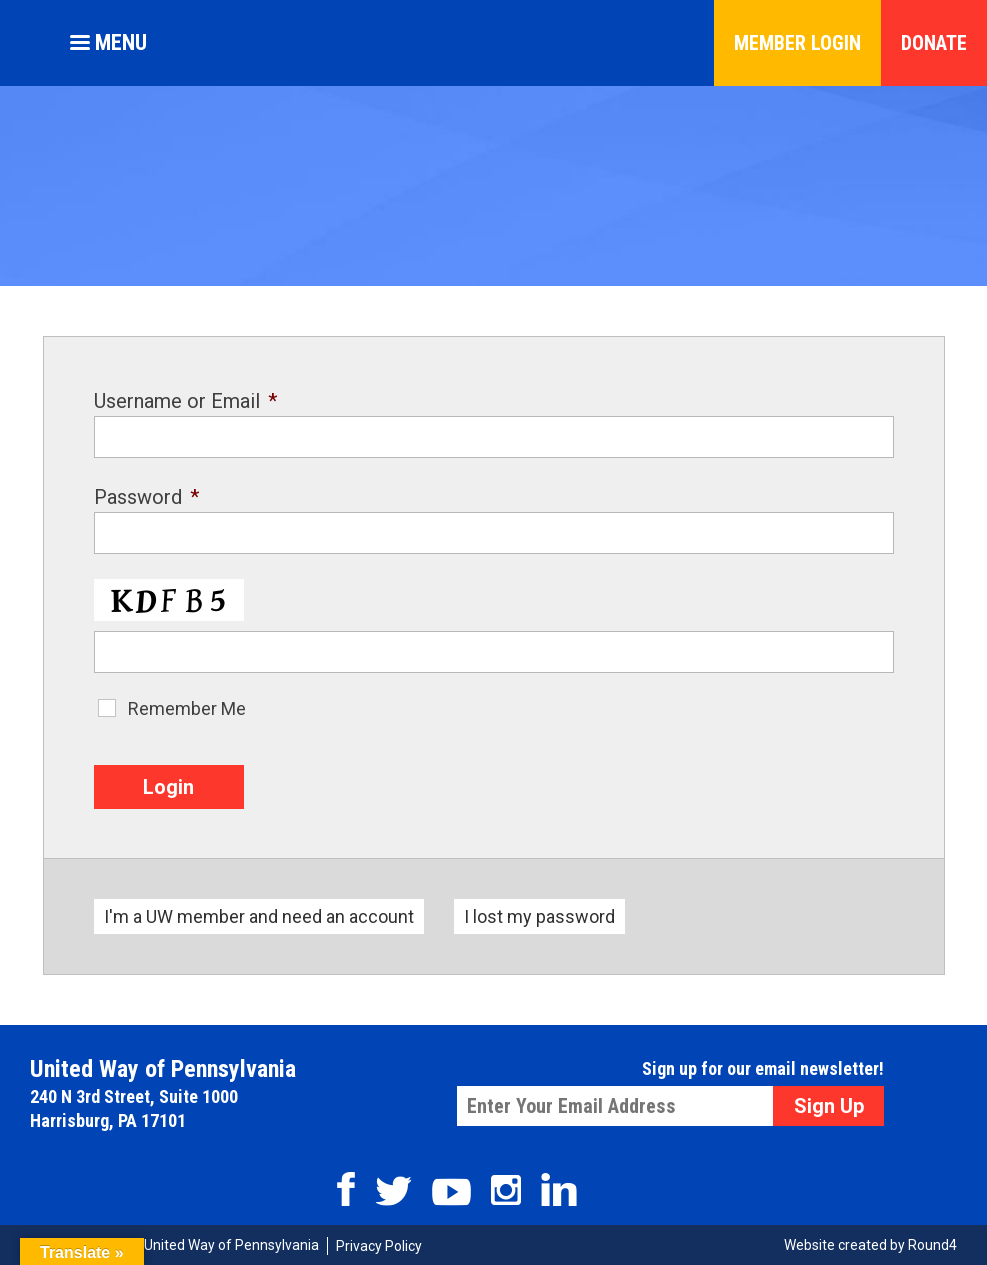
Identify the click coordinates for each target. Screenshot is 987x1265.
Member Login (797, 43)
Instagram (506, 1190)
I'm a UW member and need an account (259, 916)
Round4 (932, 1245)
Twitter (393, 1191)
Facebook (346, 1189)
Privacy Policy (379, 1246)
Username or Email (185, 401)
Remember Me (187, 708)
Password (146, 497)
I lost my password (539, 916)
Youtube (451, 1192)
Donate (934, 43)
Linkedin (559, 1189)
